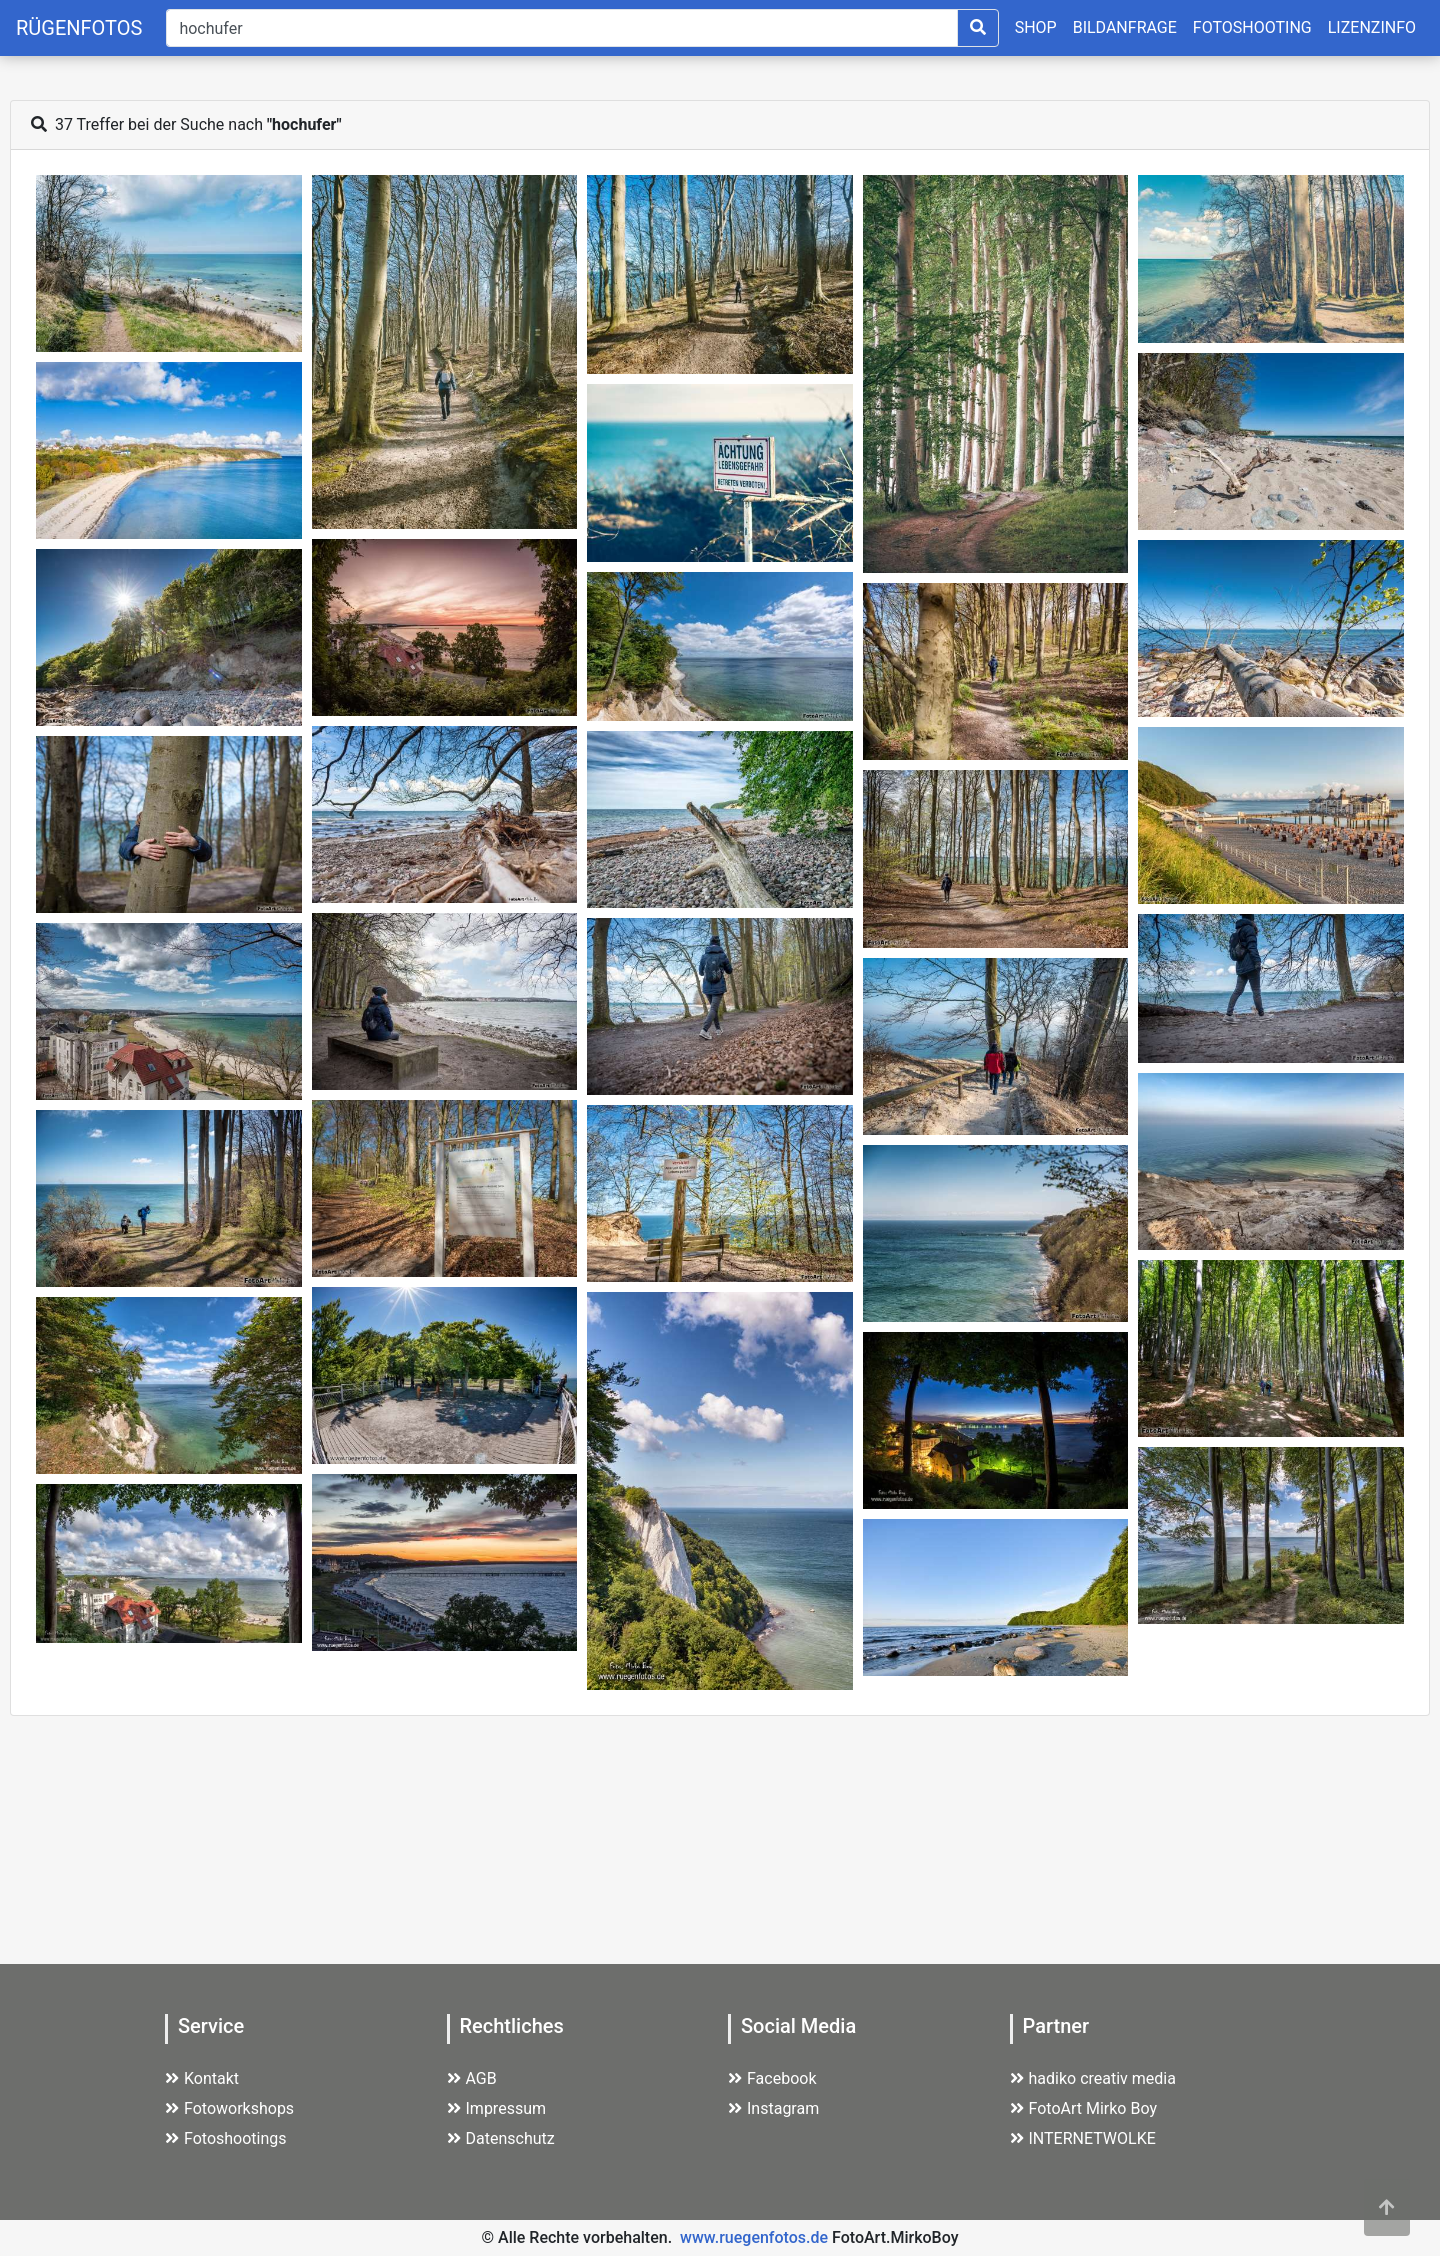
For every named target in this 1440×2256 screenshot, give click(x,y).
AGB (472, 2078)
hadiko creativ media (1093, 2078)
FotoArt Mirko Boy (1084, 2108)
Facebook (772, 2078)
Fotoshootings (226, 2138)
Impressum (497, 2108)
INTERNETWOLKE (1083, 2138)
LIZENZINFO (1372, 27)
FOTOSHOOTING (1252, 27)
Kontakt (202, 2078)
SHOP (1036, 27)
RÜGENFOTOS (79, 28)
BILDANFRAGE (1125, 27)
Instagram (773, 2108)
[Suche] (561, 28)
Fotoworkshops (229, 2108)
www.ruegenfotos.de (754, 2237)
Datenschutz (501, 2138)
